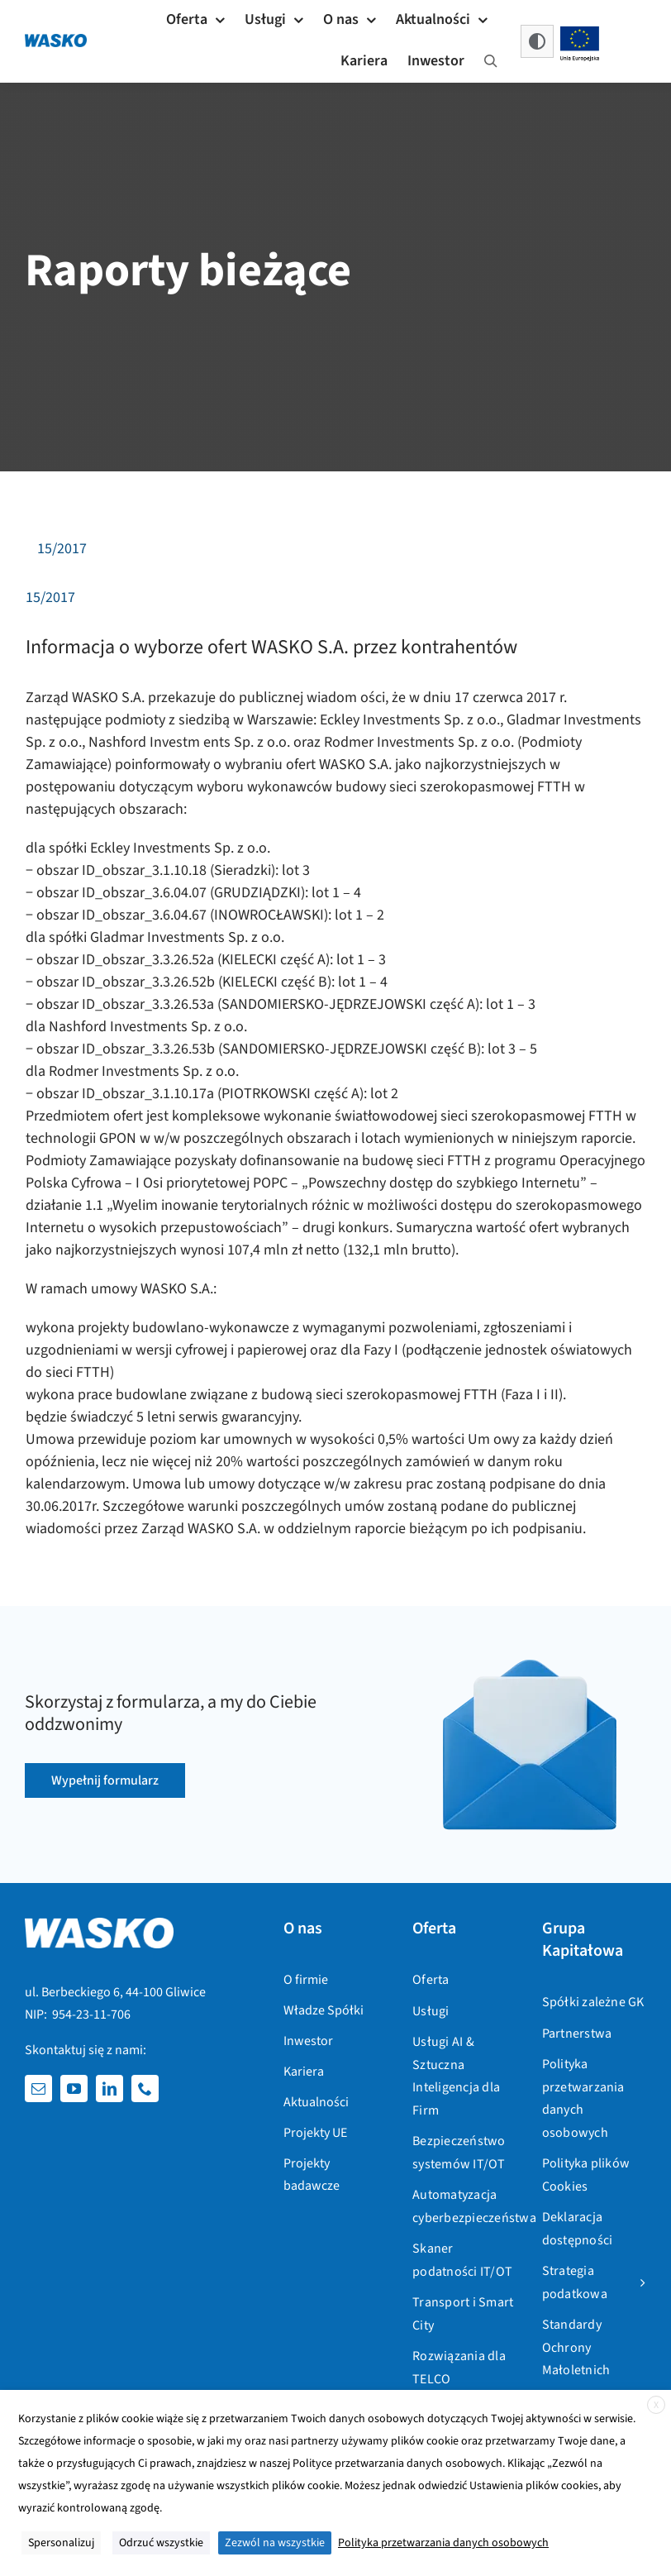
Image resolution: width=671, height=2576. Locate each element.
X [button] (656, 2405)
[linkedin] (109, 2088)
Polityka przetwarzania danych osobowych (443, 2543)
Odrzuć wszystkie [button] (161, 2543)
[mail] (38, 2088)
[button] (537, 41)
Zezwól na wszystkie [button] (275, 2543)
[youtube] (74, 2088)
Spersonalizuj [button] (61, 2543)
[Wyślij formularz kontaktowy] (105, 1780)
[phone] (145, 2088)
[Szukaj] (490, 62)
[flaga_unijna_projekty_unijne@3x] (579, 31)
